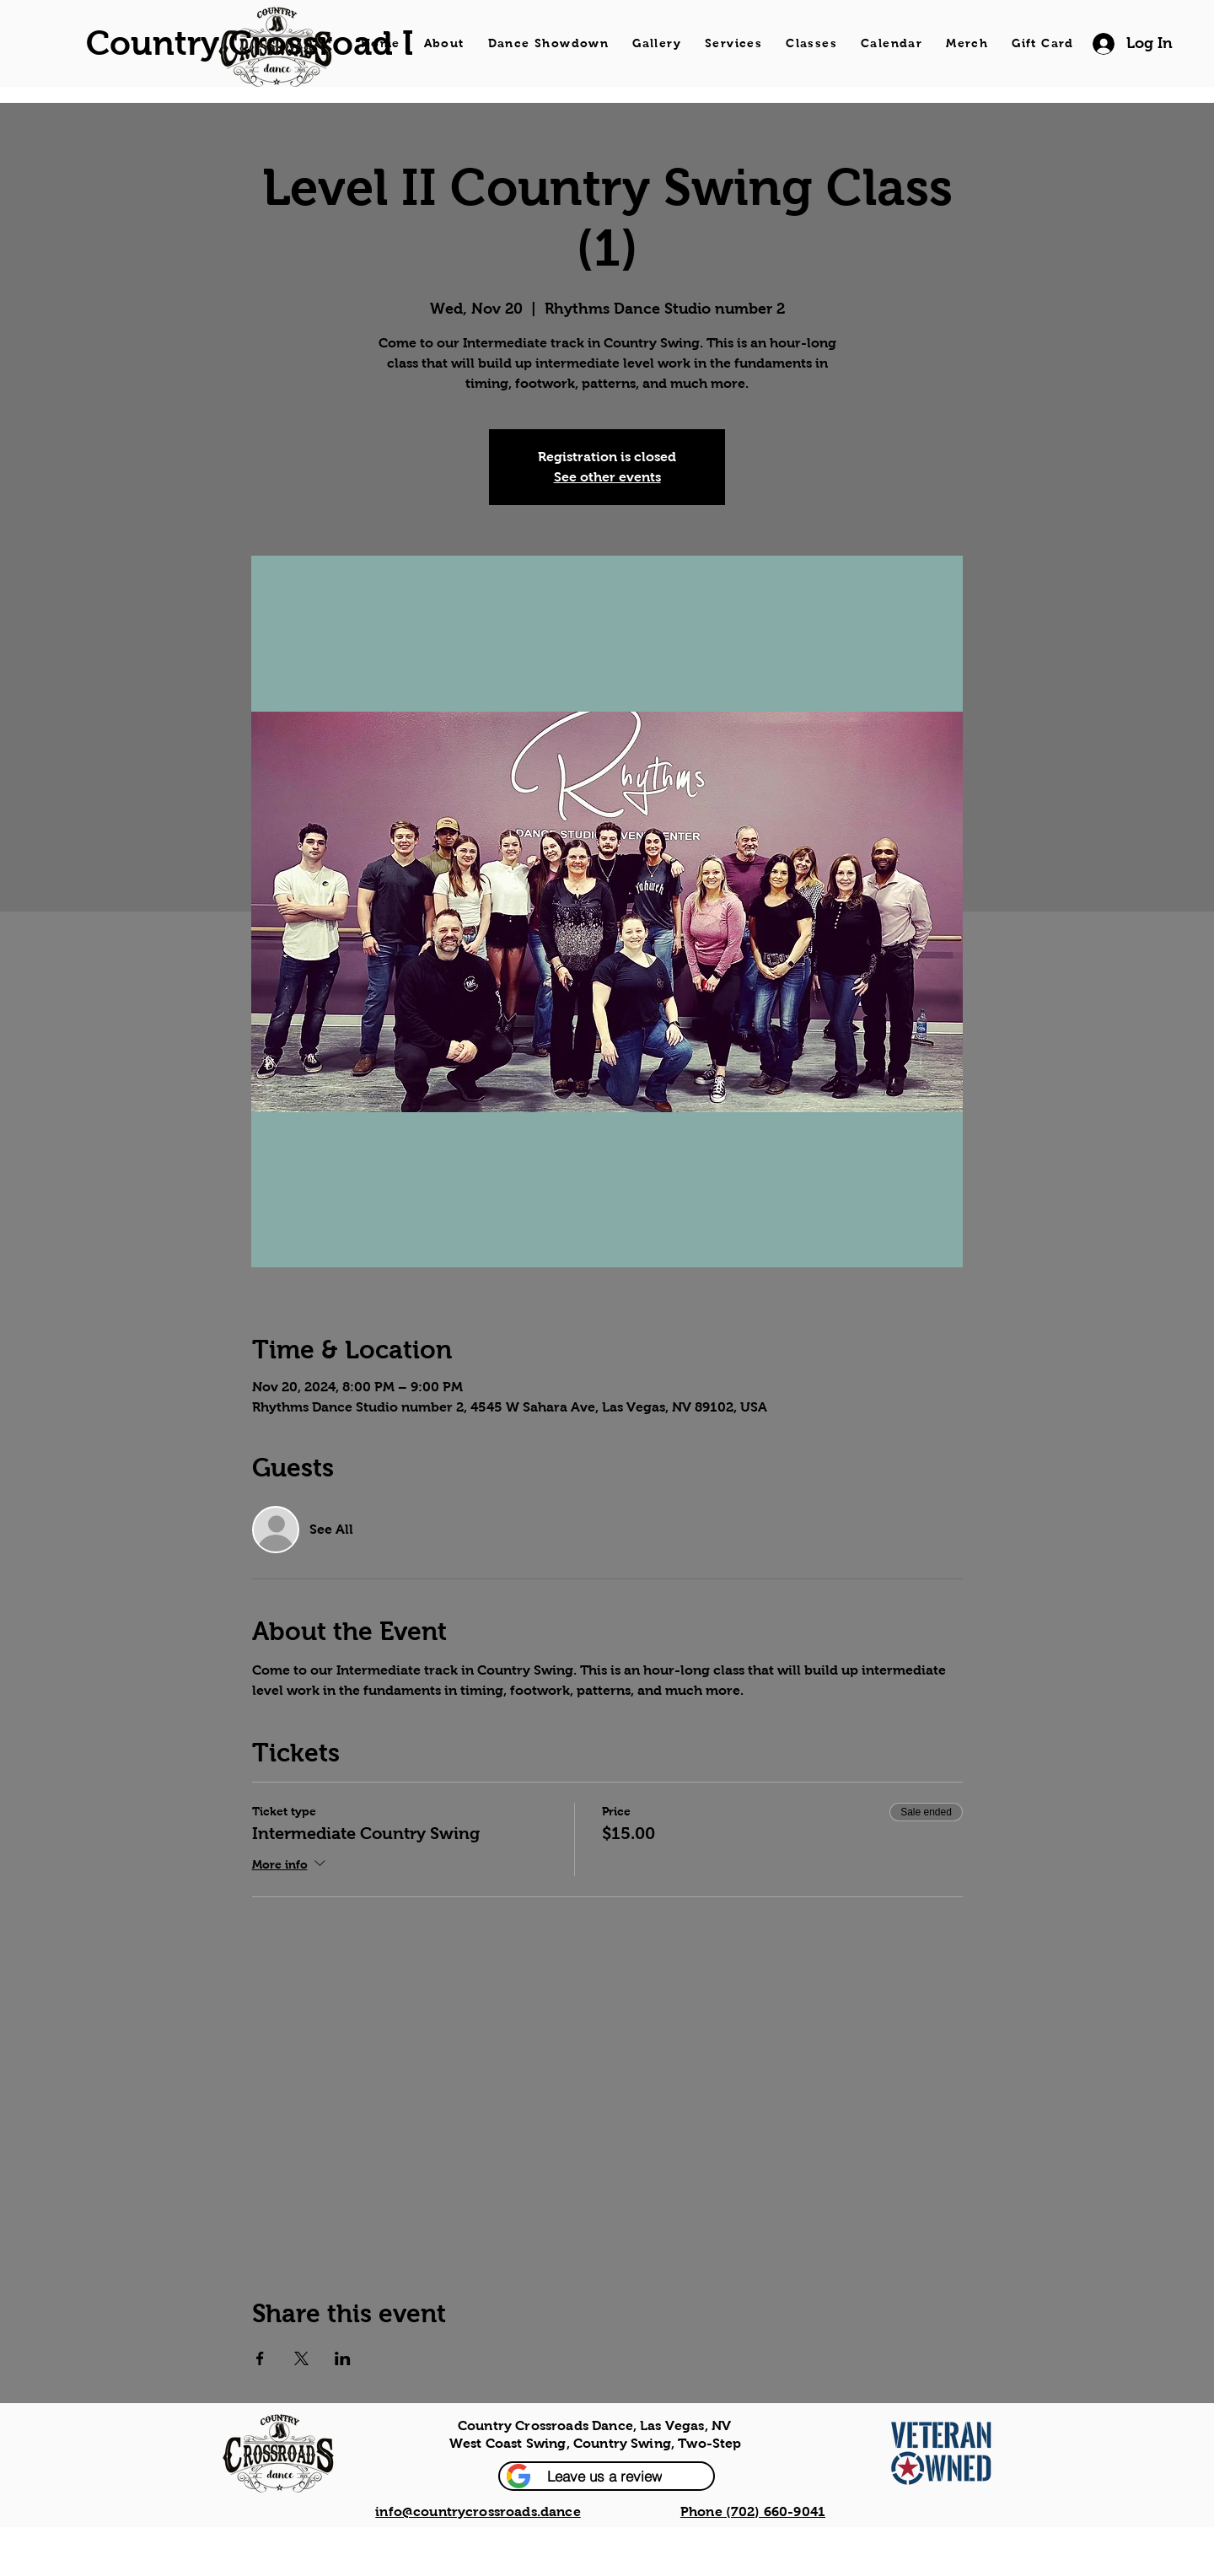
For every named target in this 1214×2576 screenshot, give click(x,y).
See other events (607, 477)
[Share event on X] (301, 2358)
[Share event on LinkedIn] (343, 2358)
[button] (606, 2476)
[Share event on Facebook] (260, 2358)
